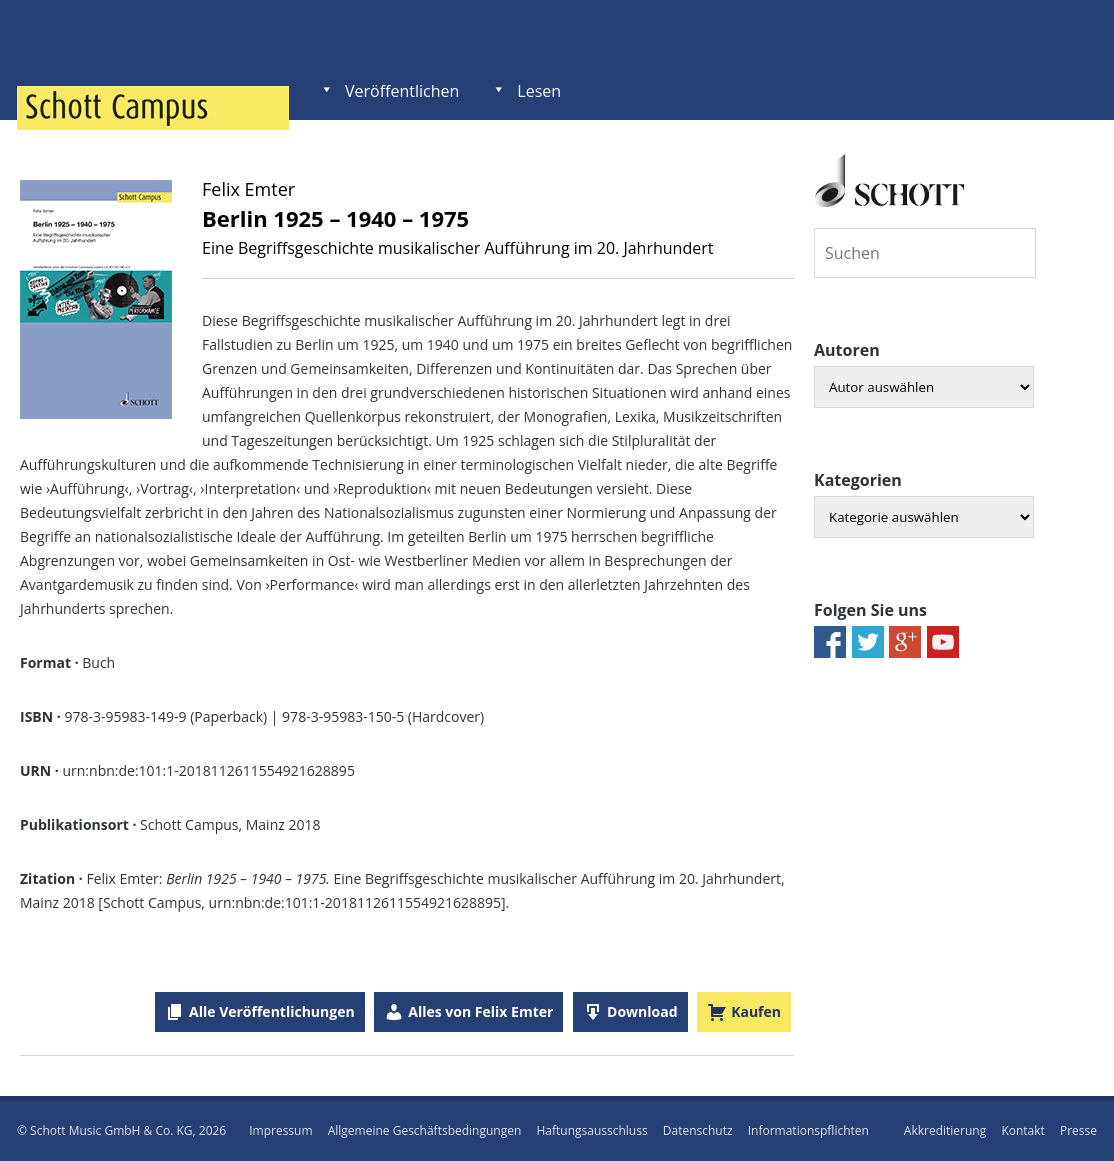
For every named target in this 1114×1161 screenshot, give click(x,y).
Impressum (280, 1130)
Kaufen (756, 1011)
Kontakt (1022, 1130)
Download (642, 1011)
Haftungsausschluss (591, 1130)
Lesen (539, 91)
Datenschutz (698, 1130)
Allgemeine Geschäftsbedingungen (425, 1130)
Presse (1078, 1130)
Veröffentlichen (402, 91)
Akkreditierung (945, 1130)
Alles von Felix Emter (480, 1011)
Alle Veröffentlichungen (272, 1011)
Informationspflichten (808, 1130)
